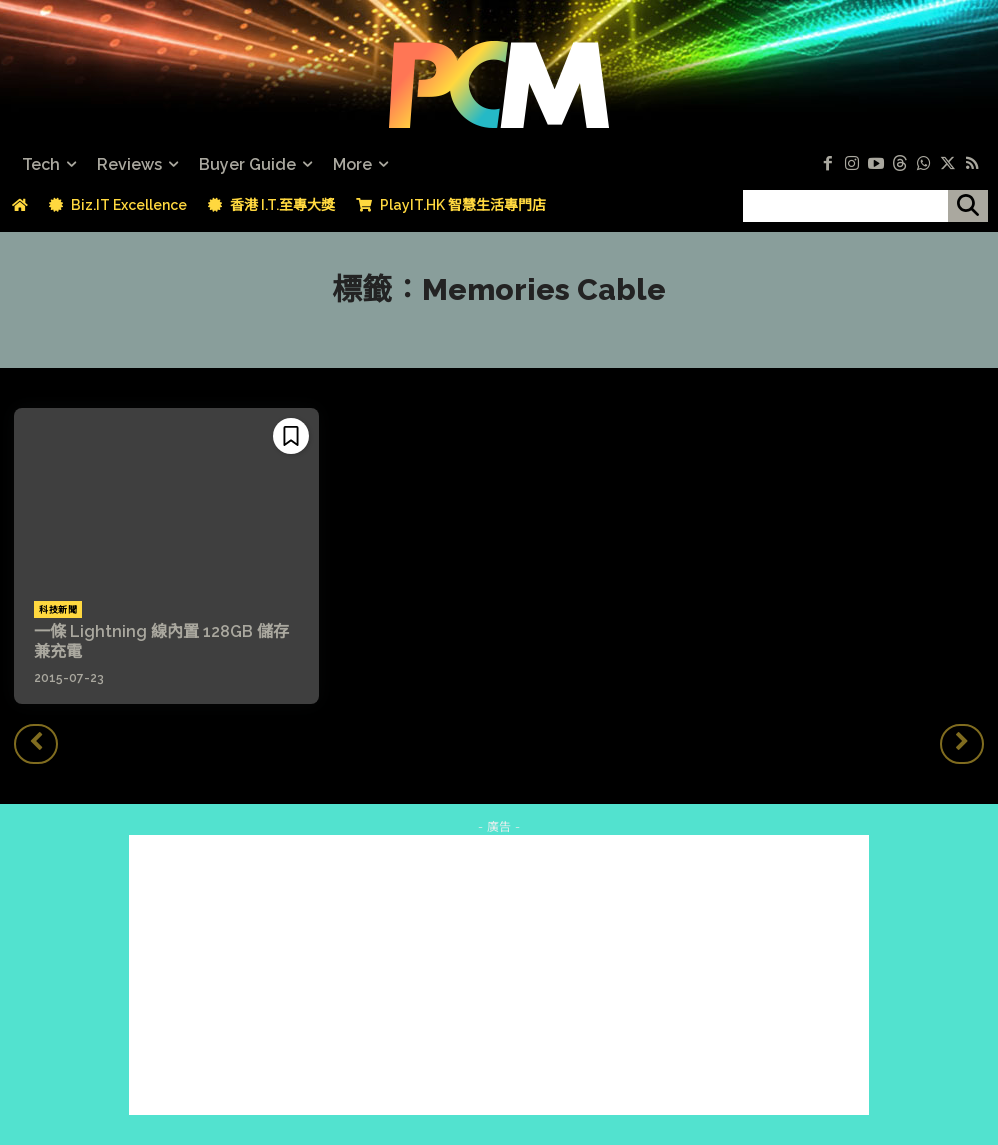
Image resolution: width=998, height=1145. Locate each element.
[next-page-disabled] (962, 743)
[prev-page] (36, 743)
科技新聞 (58, 610)
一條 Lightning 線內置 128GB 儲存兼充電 (161, 641)
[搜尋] (968, 206)
